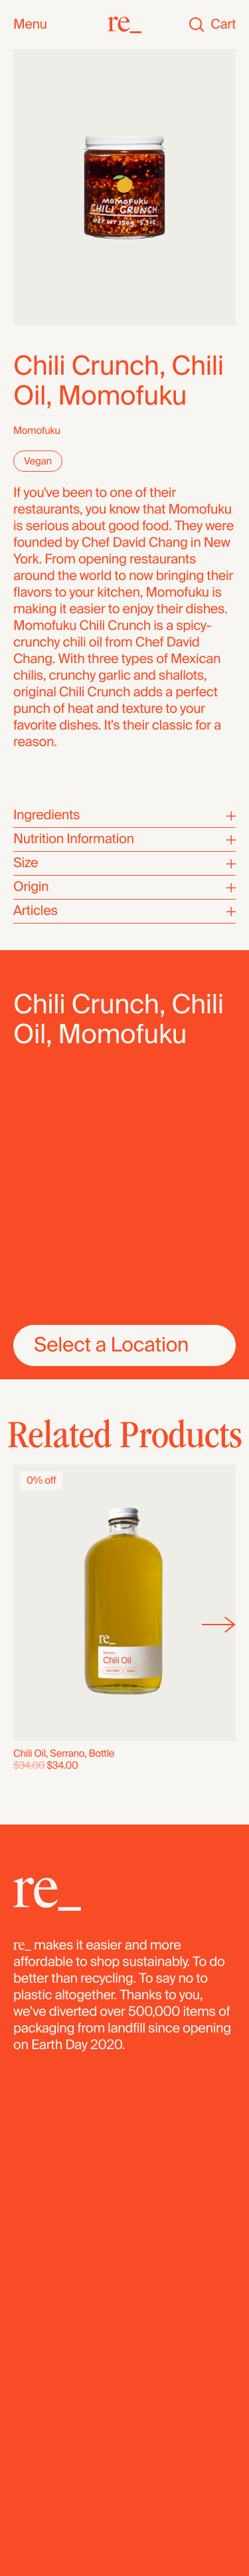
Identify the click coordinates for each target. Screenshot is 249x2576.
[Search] (196, 25)
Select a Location (111, 1345)
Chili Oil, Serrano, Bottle (63, 1753)
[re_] (124, 25)
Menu (30, 25)
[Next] (219, 1624)
